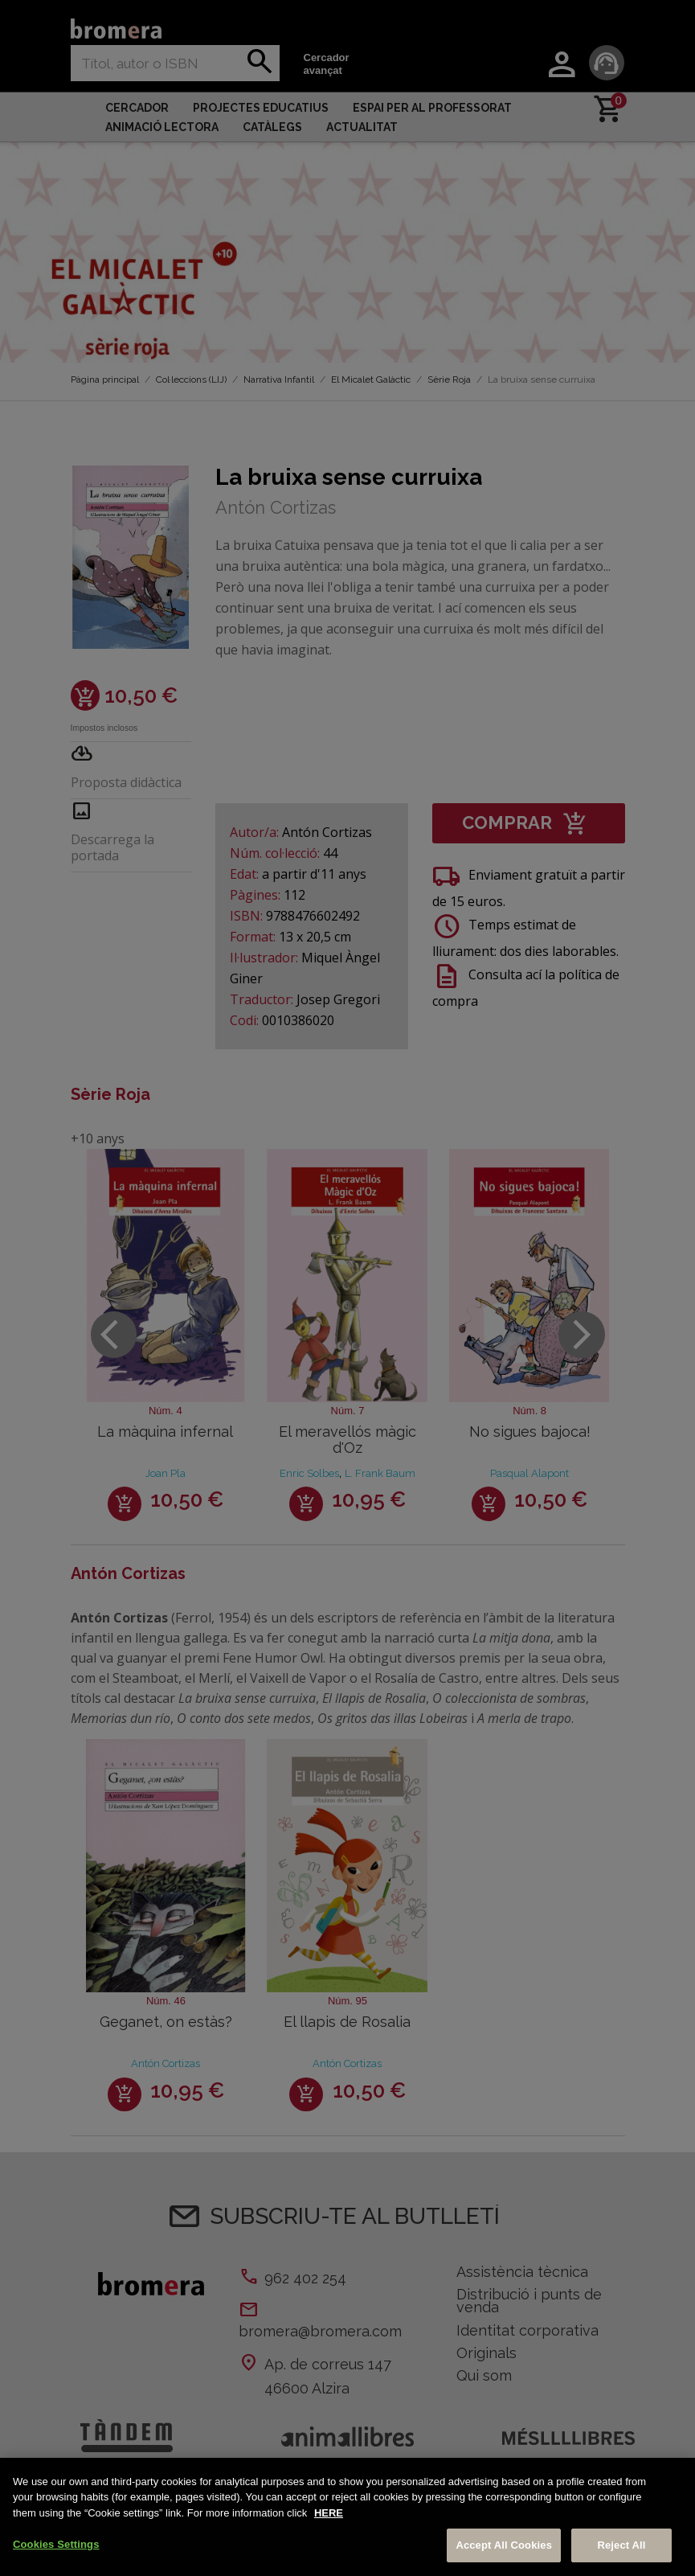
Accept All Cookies (504, 2545)
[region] (347, 2517)
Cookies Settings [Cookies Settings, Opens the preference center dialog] (56, 2544)
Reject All (621, 2545)
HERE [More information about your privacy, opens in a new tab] (328, 2513)
